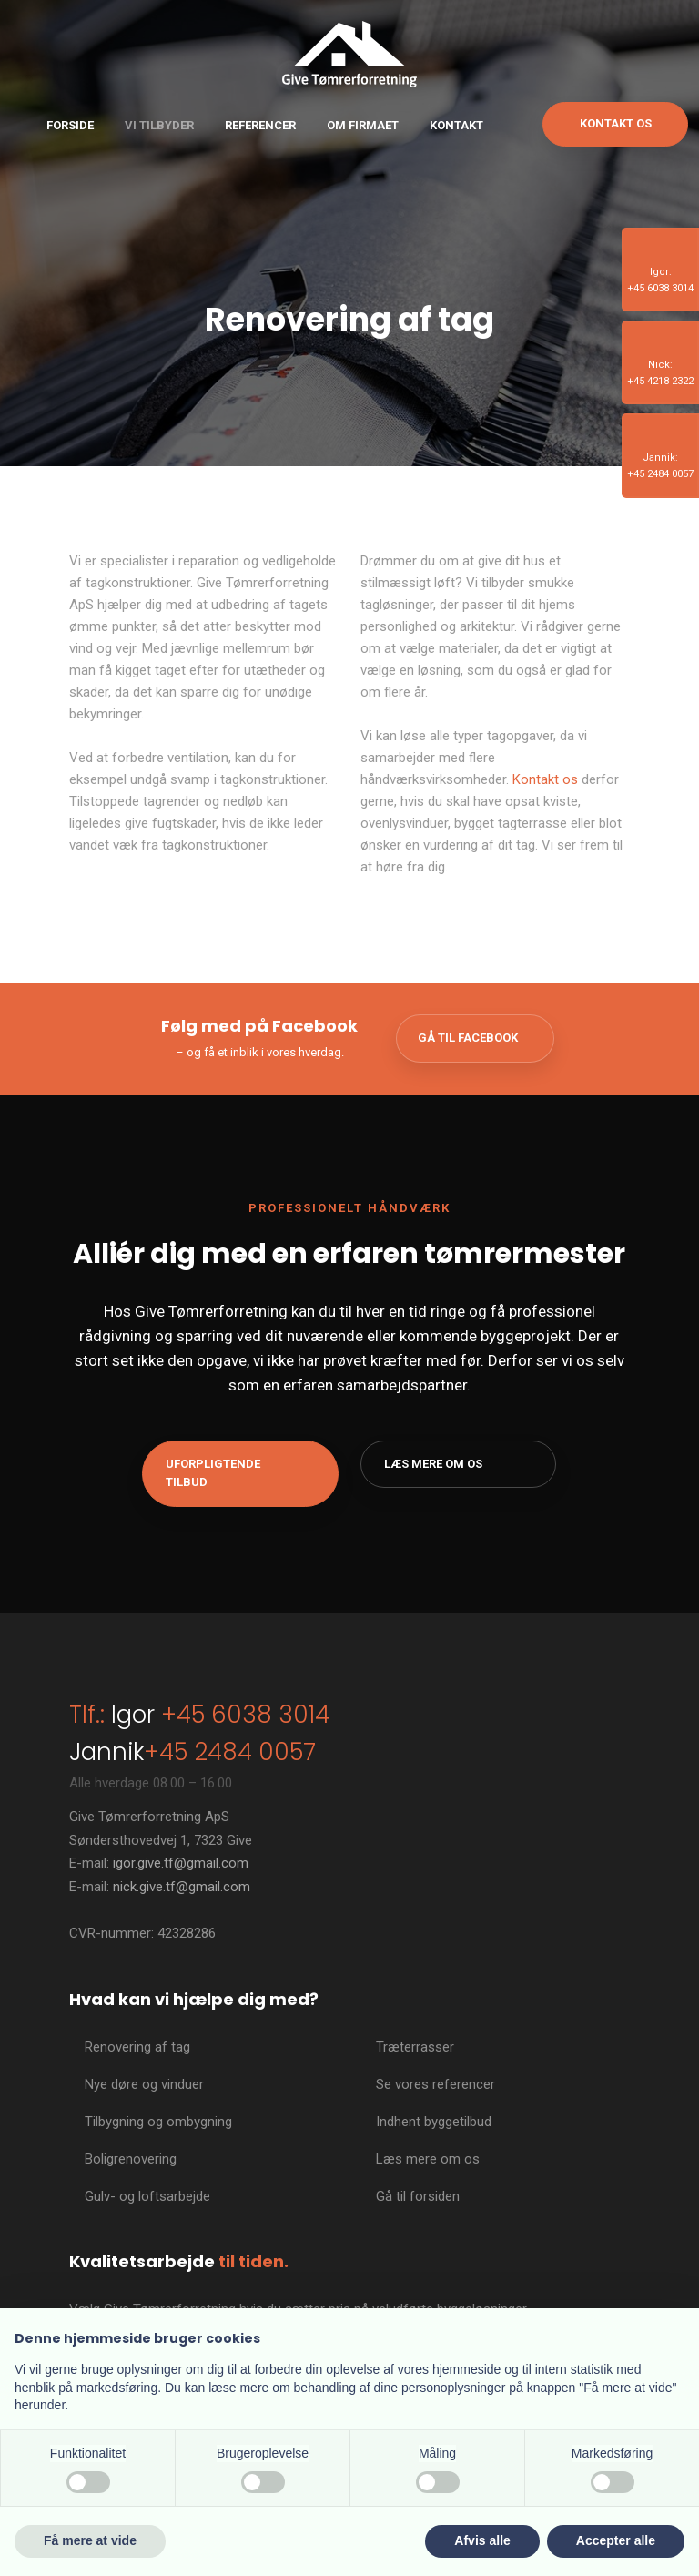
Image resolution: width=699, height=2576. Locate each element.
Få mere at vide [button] (90, 2540)
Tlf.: (87, 1714)
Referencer (260, 125)
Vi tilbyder (159, 125)
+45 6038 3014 (242, 1714)
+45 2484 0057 (230, 1752)
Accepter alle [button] (615, 2540)
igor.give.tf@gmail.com (180, 1863)
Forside (70, 125)
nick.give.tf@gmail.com (181, 1887)
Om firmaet (363, 125)
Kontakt (456, 125)
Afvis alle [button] (482, 2540)
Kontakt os (545, 779)
